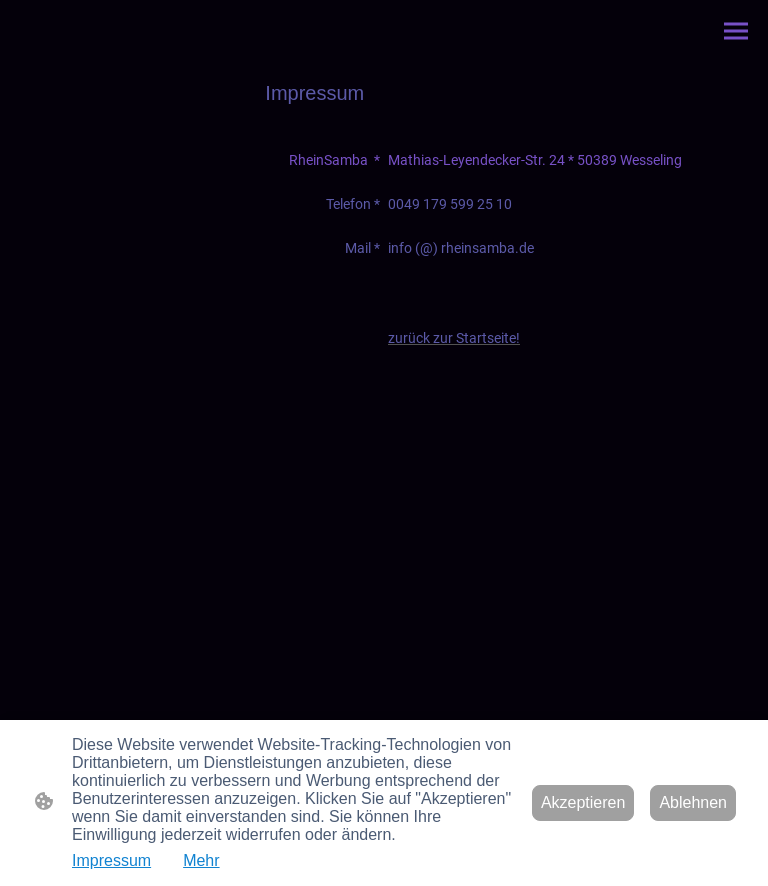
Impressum (111, 860)
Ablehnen (693, 802)
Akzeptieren (583, 802)
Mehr (201, 860)
